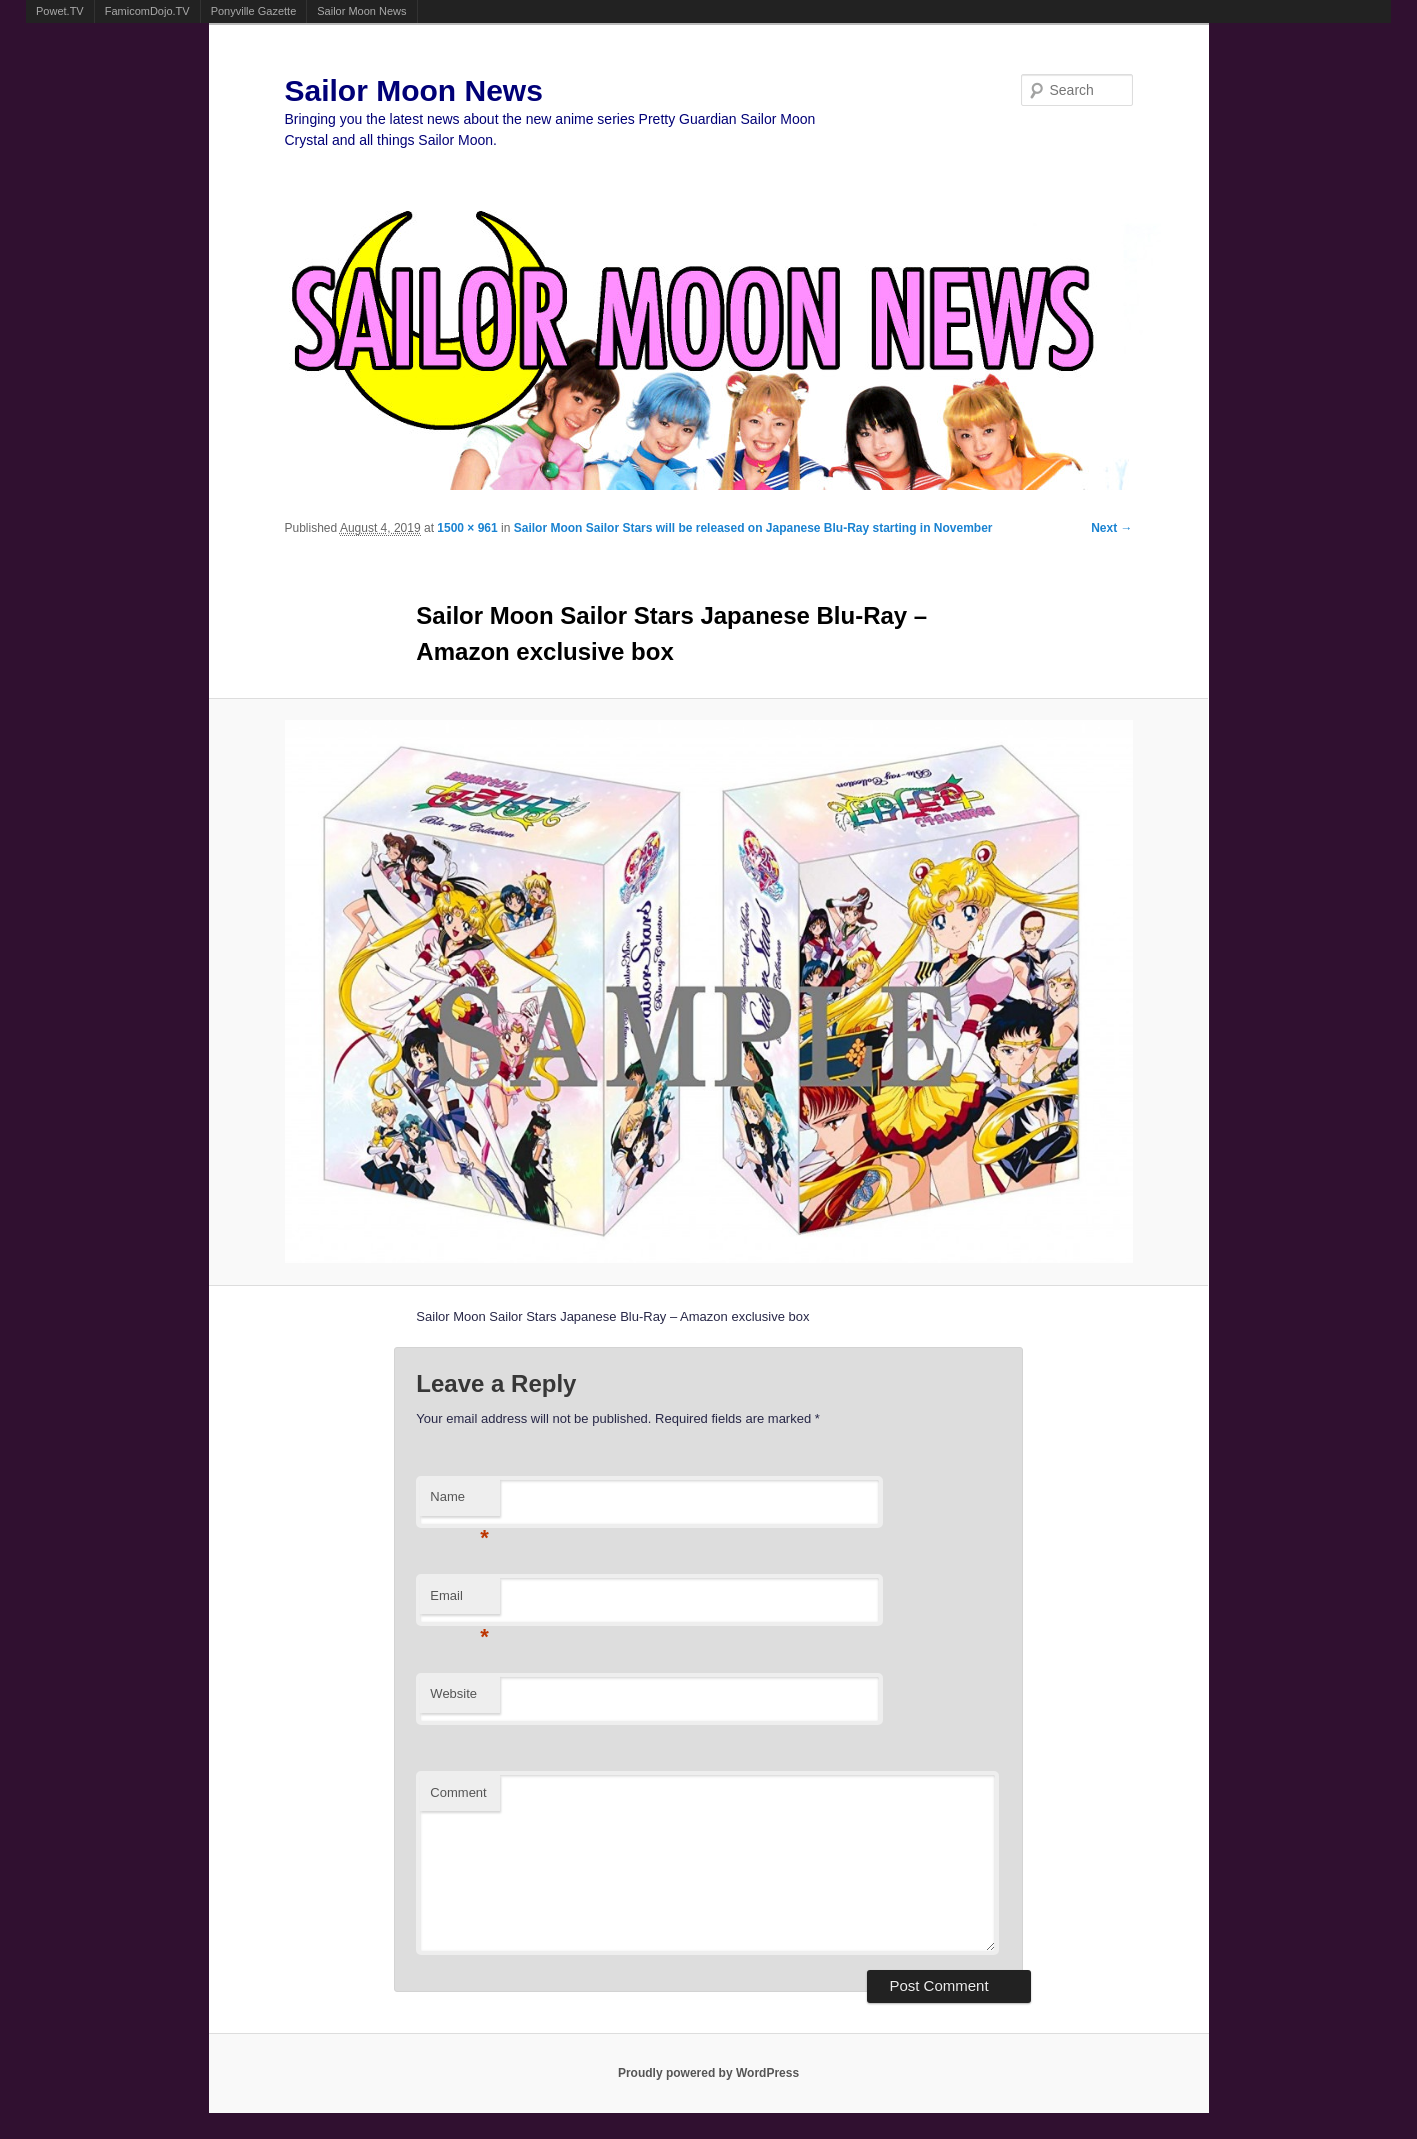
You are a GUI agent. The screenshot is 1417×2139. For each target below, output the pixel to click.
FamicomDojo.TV (147, 11)
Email (459, 1601)
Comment (458, 1792)
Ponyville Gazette (254, 11)
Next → (1111, 528)
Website (453, 1693)
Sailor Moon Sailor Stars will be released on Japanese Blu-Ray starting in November (753, 528)
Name (459, 1502)
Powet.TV (60, 11)
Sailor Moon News (361, 11)
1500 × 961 (467, 528)
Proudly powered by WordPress (708, 2073)
